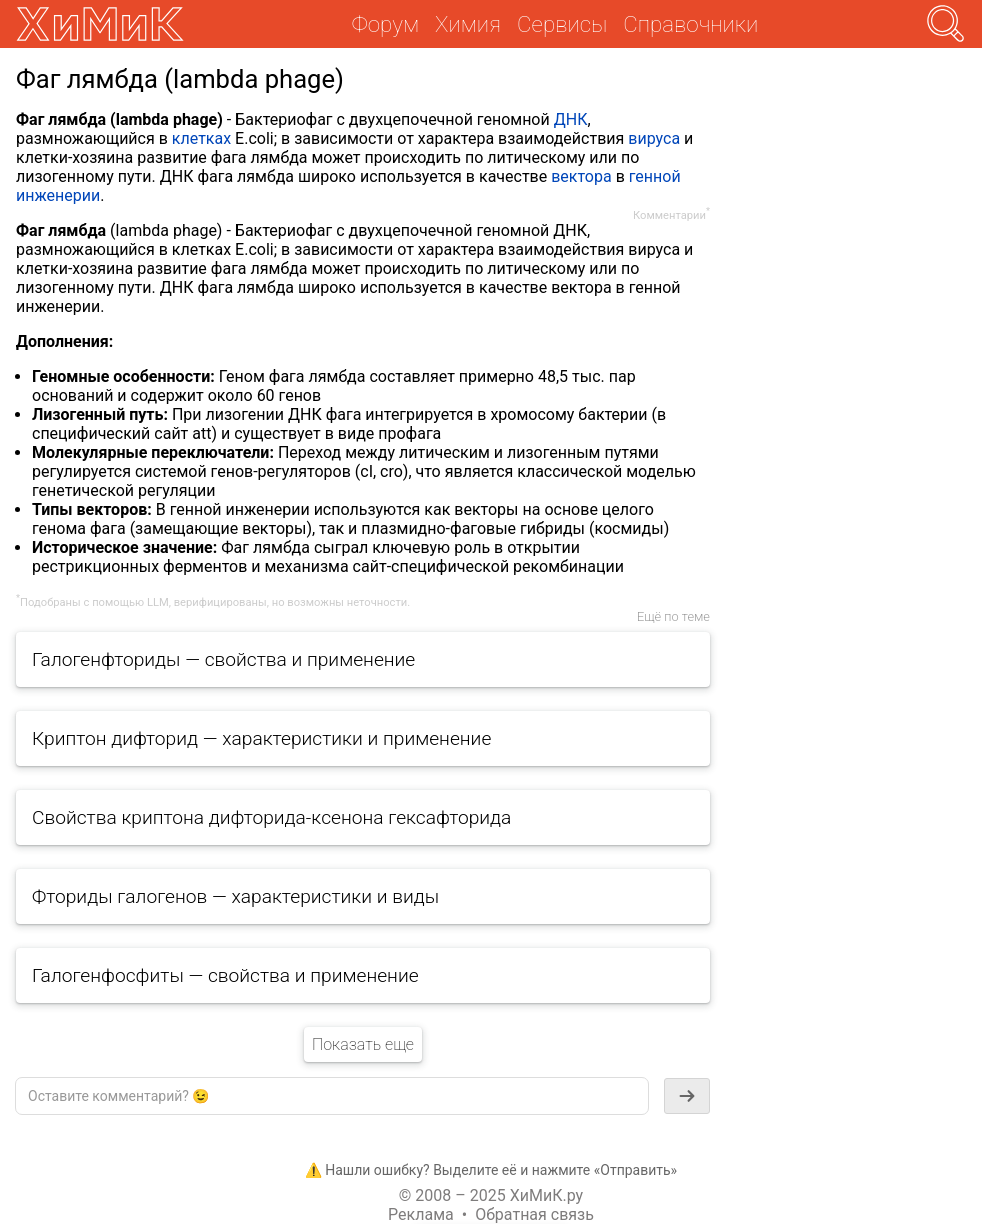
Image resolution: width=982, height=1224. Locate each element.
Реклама (421, 1214)
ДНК (571, 119)
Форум (385, 24)
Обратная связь (534, 1214)
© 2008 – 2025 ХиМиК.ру (491, 1195)
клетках (201, 138)
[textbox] (332, 1096)
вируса (654, 138)
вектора (581, 176)
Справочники (690, 24)
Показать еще (363, 1044)
